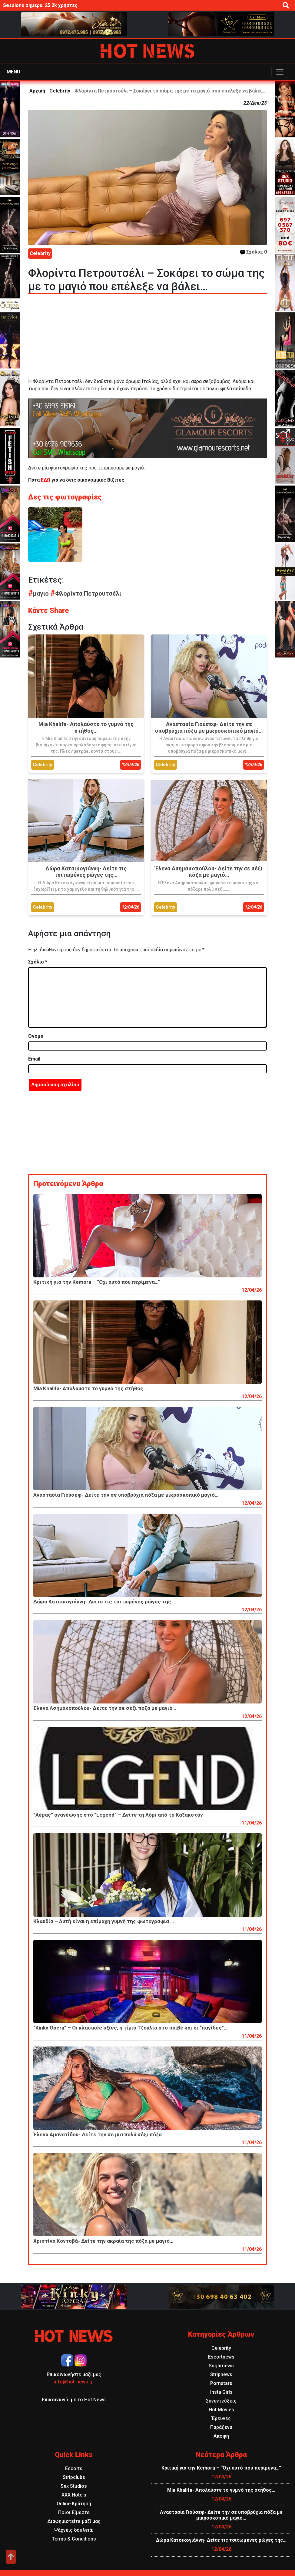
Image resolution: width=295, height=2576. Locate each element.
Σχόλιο (37, 962)
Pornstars (221, 2383)
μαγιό (39, 593)
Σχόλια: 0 (253, 252)
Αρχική (37, 91)
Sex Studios (74, 2486)
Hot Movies (221, 2410)
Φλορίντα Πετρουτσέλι (85, 593)
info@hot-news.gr (74, 2382)
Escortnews (221, 2357)
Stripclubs (74, 2477)
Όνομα (35, 1036)
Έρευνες (221, 2418)
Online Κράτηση (74, 2504)
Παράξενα (221, 2427)
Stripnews (221, 2374)
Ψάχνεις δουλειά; (73, 2530)
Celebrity (59, 91)
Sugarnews (221, 2366)
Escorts (73, 2468)
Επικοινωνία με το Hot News (74, 2400)
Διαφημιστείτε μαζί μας (74, 2521)
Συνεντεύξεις (221, 2401)
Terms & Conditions (74, 2539)
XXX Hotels (73, 2495)
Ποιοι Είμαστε (74, 2512)
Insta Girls (221, 2392)
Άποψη (221, 2436)
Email (34, 1059)
